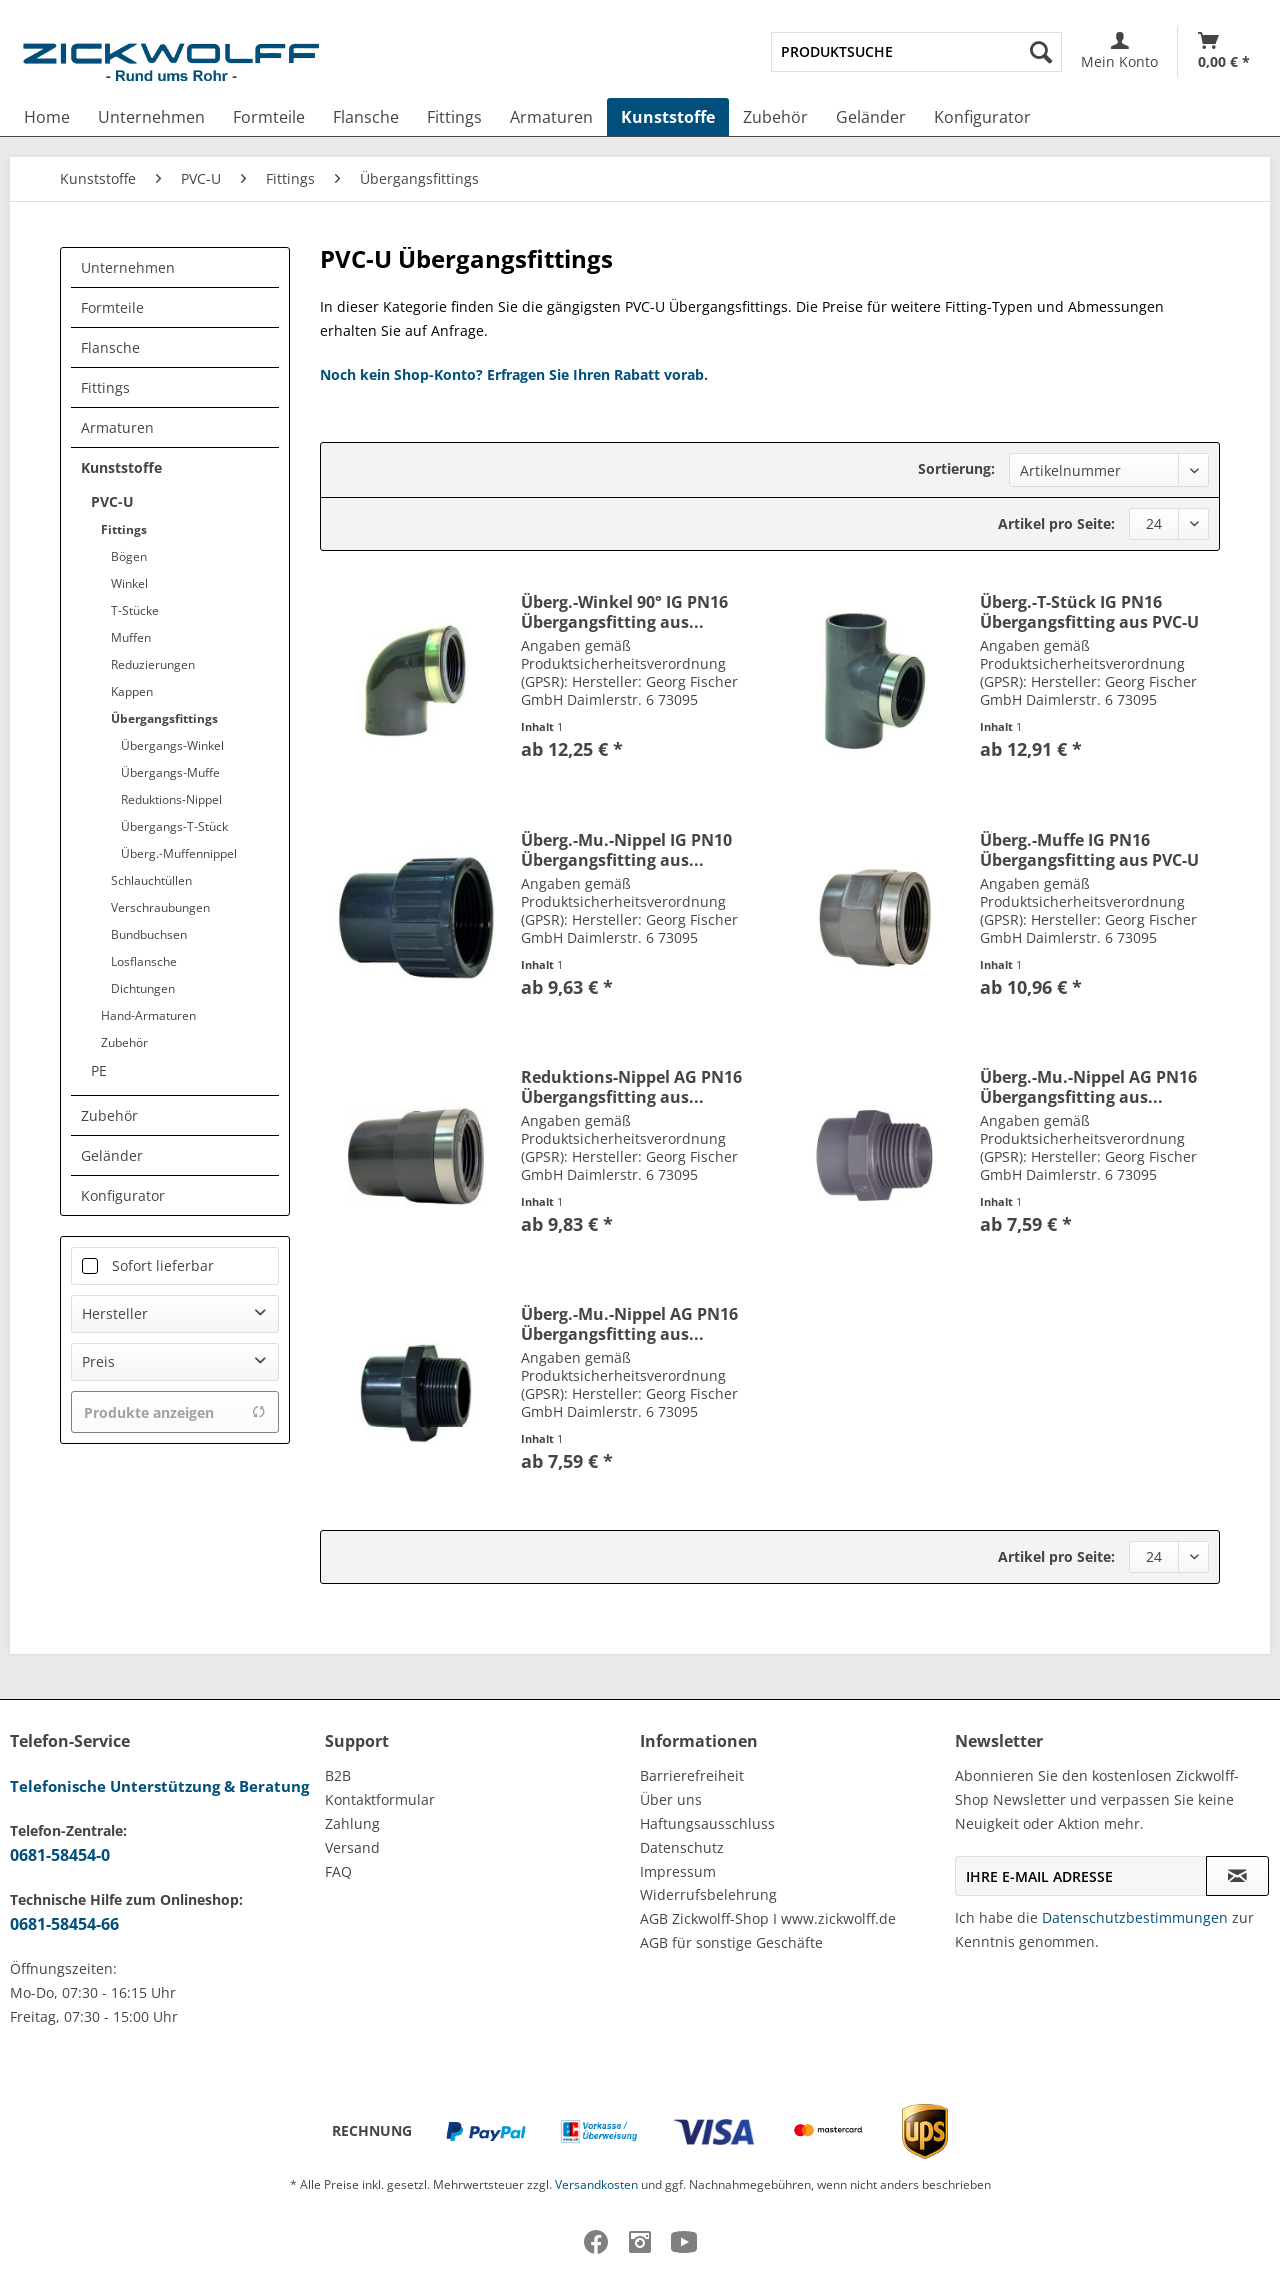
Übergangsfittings (164, 718)
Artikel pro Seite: (1056, 523)
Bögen (129, 556)
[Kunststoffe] (668, 117)
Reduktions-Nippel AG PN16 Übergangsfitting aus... (631, 1087)
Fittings (105, 387)
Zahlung (352, 1823)
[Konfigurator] (982, 117)
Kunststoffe (121, 467)
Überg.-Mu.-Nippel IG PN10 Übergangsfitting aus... (626, 850)
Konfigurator (123, 1195)
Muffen (131, 637)
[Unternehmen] (151, 117)
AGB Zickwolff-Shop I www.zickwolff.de (768, 1918)
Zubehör (124, 1042)
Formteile (112, 307)
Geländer (112, 1155)
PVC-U (112, 501)
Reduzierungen (153, 664)
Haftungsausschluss (707, 1823)
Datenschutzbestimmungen (1135, 1917)
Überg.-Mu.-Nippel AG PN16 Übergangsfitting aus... (1088, 1087)
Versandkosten (596, 2184)
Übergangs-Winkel (172, 745)
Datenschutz (682, 1847)
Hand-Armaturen (148, 1015)
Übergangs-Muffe (170, 772)
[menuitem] (916, 52)
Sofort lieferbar (163, 1265)
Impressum (678, 1871)
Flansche (110, 347)
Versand (352, 1847)
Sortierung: (956, 468)
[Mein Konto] (1119, 51)
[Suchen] (1041, 52)
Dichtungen (143, 988)
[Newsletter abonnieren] (1237, 1876)
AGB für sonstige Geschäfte (731, 1942)
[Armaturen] (551, 117)
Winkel (129, 583)
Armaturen (117, 427)
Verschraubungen (160, 907)
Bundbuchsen (149, 934)
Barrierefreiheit (692, 1775)
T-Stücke (135, 610)
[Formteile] (269, 117)
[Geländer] (871, 117)
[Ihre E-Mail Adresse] (1081, 1876)
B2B (338, 1775)
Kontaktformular (380, 1799)
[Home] (47, 117)
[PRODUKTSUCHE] (916, 52)
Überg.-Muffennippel (179, 853)
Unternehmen (128, 267)
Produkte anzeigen (175, 1412)
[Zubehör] (775, 117)
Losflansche (144, 961)
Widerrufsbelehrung (708, 1894)
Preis (98, 1361)
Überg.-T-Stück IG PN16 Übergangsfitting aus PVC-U (1089, 612)
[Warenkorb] (1224, 51)
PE (99, 1070)
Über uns (671, 1799)
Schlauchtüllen (151, 880)
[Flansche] (366, 117)
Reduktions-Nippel (171, 799)
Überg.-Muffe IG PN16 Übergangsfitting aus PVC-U (1089, 850)
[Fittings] (454, 117)
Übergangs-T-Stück (174, 826)
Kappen (132, 691)
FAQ (338, 1871)
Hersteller (115, 1313)
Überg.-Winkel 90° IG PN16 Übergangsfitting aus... (624, 612)
